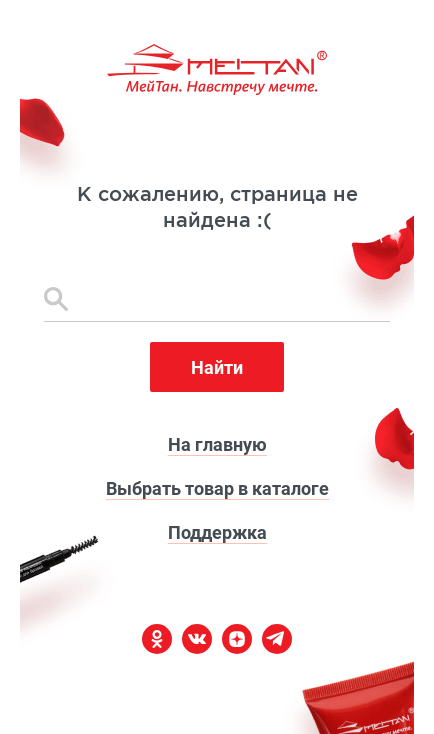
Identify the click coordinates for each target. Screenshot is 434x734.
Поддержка (217, 532)
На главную (217, 444)
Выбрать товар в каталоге (217, 488)
